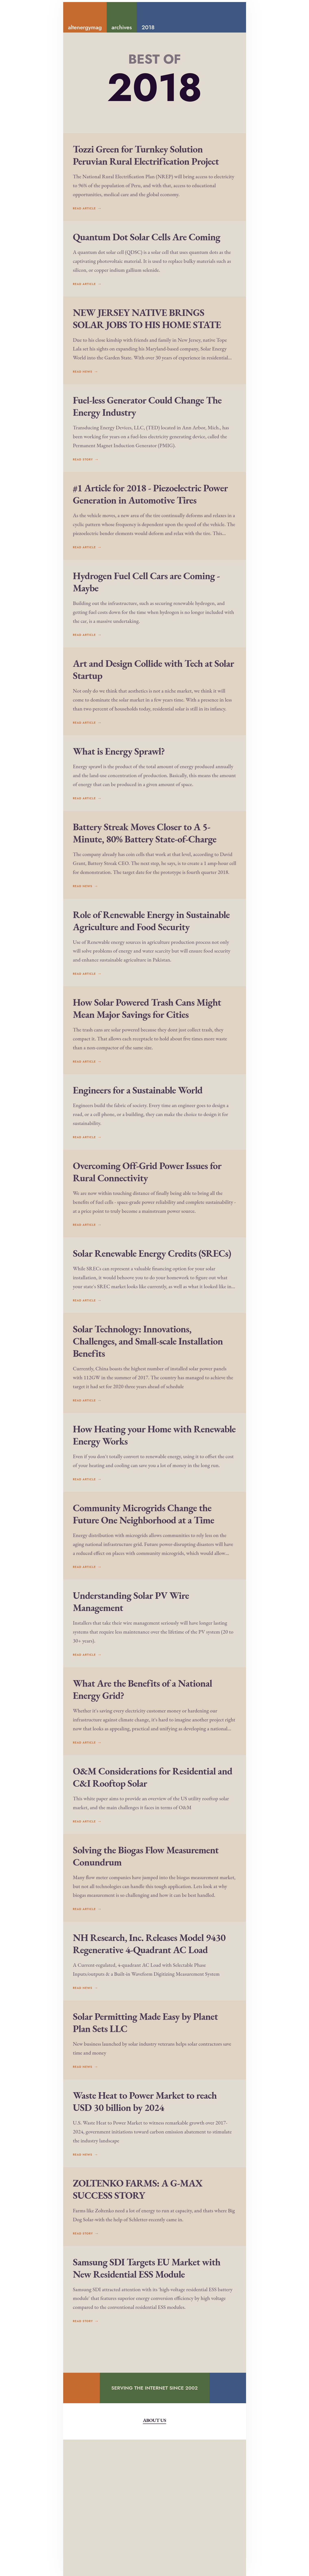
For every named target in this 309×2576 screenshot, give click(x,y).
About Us (154, 2556)
